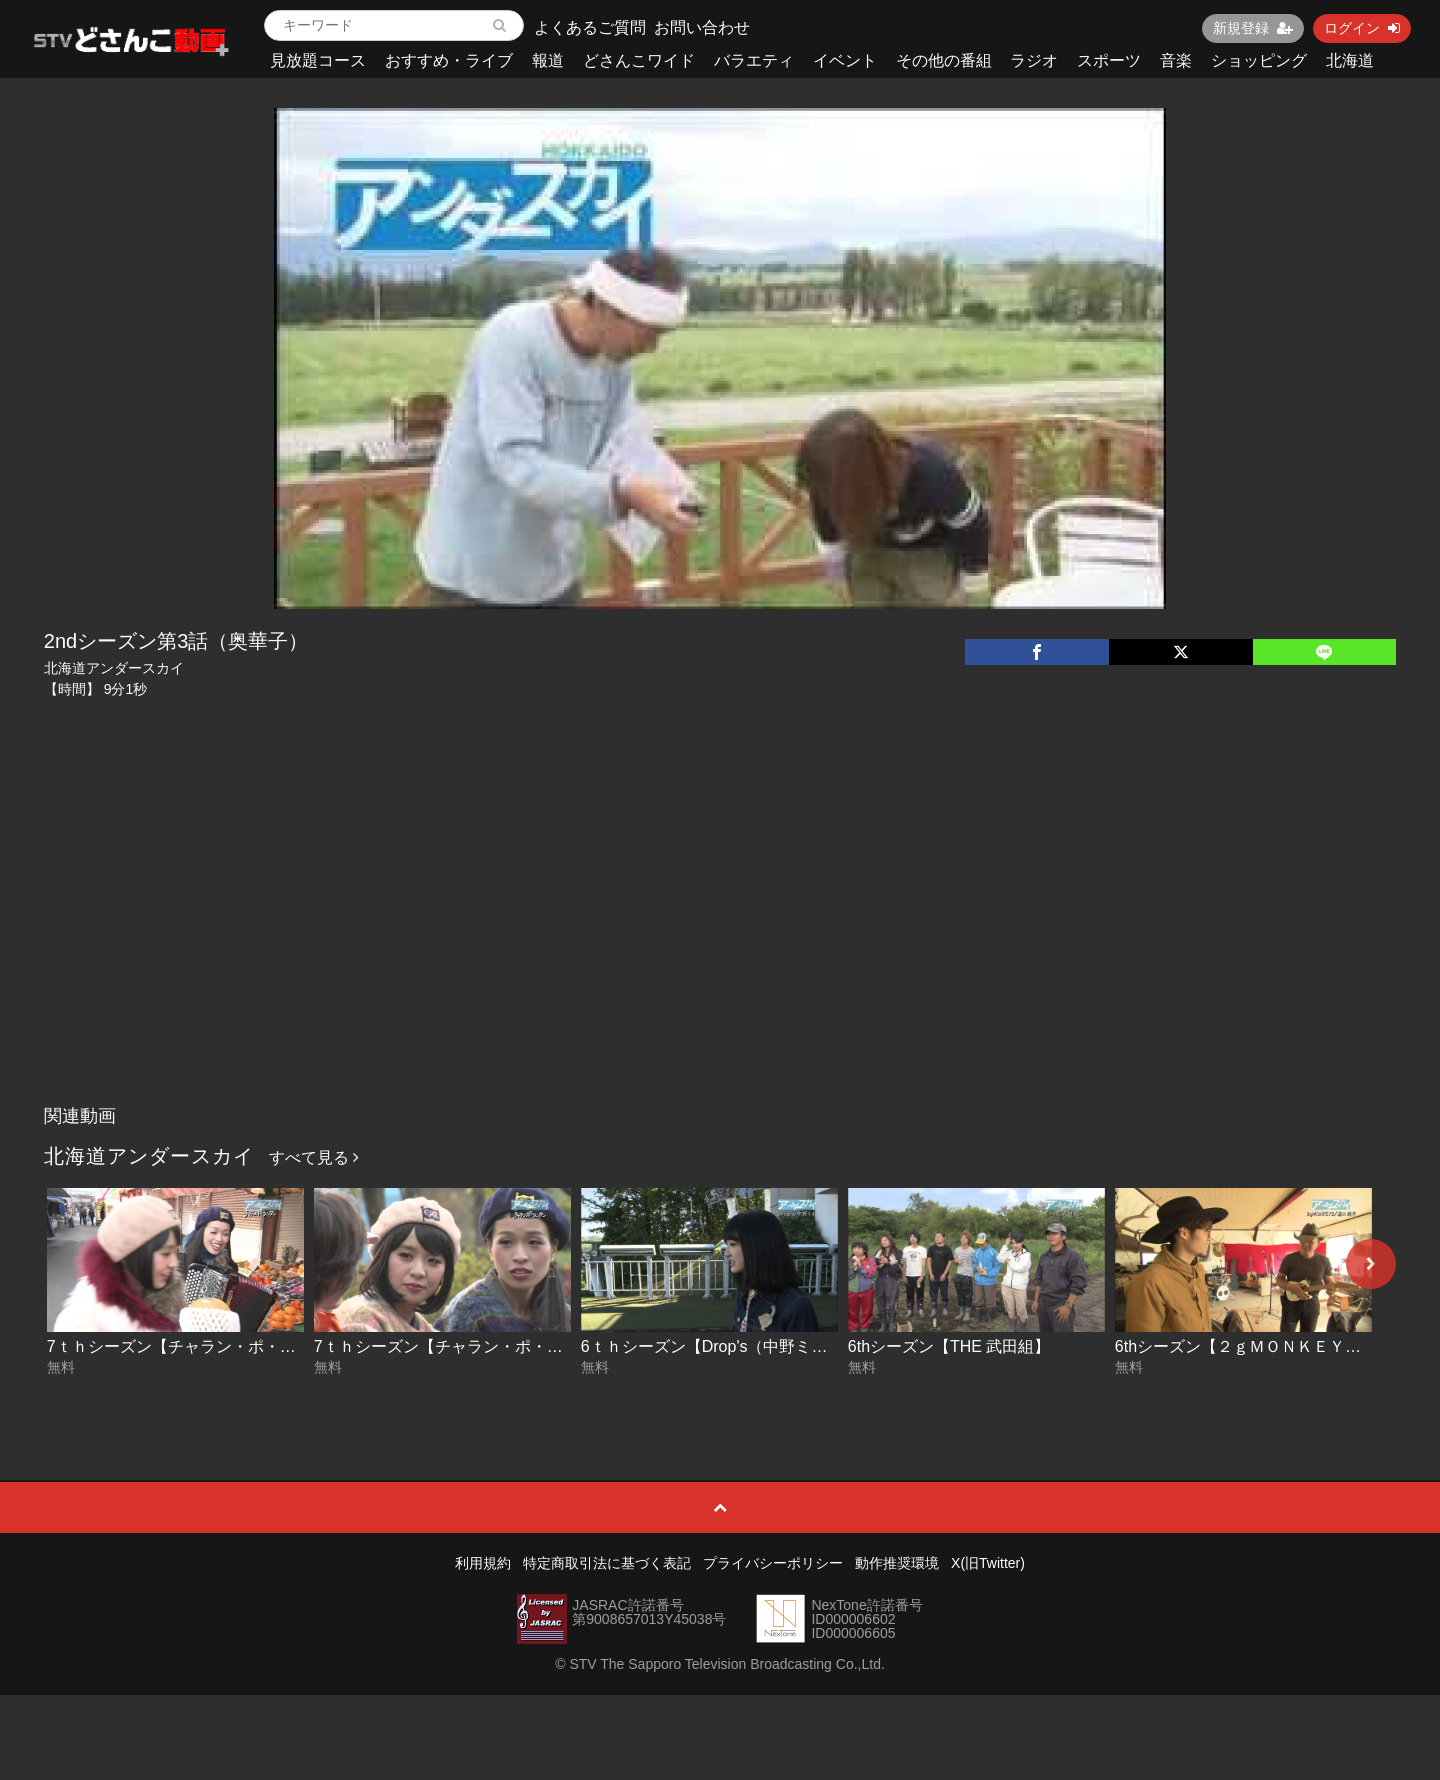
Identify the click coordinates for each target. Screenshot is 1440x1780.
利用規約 (483, 1563)
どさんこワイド (639, 60)
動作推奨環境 (897, 1563)
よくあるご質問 (590, 27)
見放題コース (318, 60)
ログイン (1362, 28)
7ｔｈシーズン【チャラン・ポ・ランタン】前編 (486, 1346)
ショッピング (1259, 60)
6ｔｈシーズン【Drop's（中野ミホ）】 (720, 1346)
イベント (845, 60)
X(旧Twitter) (988, 1563)
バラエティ (754, 60)
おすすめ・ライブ (449, 60)
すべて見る (314, 1157)
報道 (548, 60)
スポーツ (1109, 60)
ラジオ (1034, 60)
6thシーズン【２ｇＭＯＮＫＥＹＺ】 (1246, 1346)
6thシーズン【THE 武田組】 (949, 1346)
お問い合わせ (702, 27)
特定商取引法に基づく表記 (607, 1563)
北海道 (1350, 60)
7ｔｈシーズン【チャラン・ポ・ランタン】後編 (219, 1346)
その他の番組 (944, 60)
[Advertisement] (720, 946)
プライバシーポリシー (773, 1563)
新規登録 (1253, 28)
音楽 (1176, 60)
